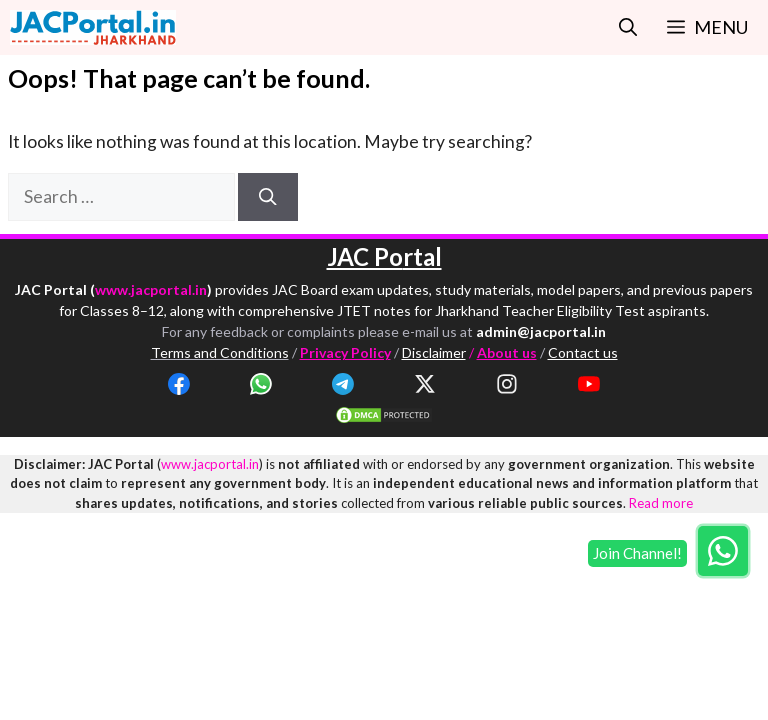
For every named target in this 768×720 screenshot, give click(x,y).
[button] (628, 27)
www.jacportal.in (151, 289)
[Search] (268, 197)
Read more (661, 503)
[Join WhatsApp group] (723, 551)
